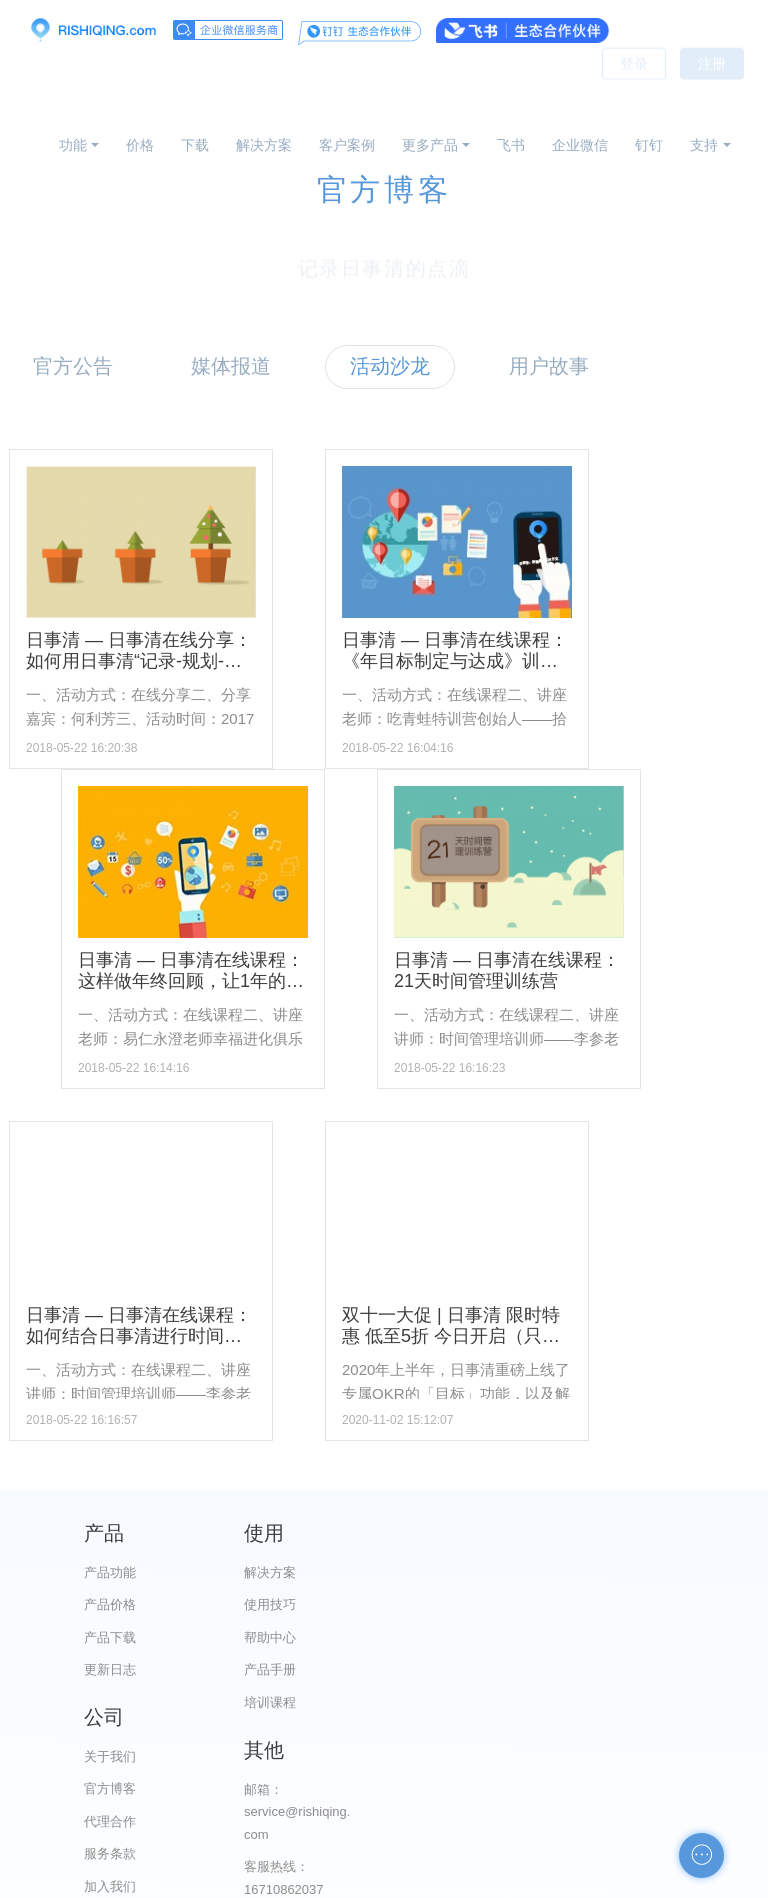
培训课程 (298, 1702)
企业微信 (580, 145)
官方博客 (485, 1604)
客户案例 (347, 145)
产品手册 (298, 1669)
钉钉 (649, 145)
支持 (704, 145)
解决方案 (264, 145)
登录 (634, 90)
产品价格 (110, 1604)
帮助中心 (298, 1637)
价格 (140, 145)
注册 (712, 90)
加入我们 (485, 1702)
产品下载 (110, 1637)
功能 (73, 145)
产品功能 (110, 1572)
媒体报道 (231, 366)
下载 (195, 145)
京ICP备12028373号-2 (272, 1880)
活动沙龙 (390, 366)
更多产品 (430, 145)
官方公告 (73, 366)
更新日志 (110, 1669)
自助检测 (673, 1791)
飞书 (511, 145)
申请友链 (673, 1759)
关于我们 (485, 1572)
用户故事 (549, 366)
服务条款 (485, 1669)
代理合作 (485, 1637)
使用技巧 (298, 1604)
